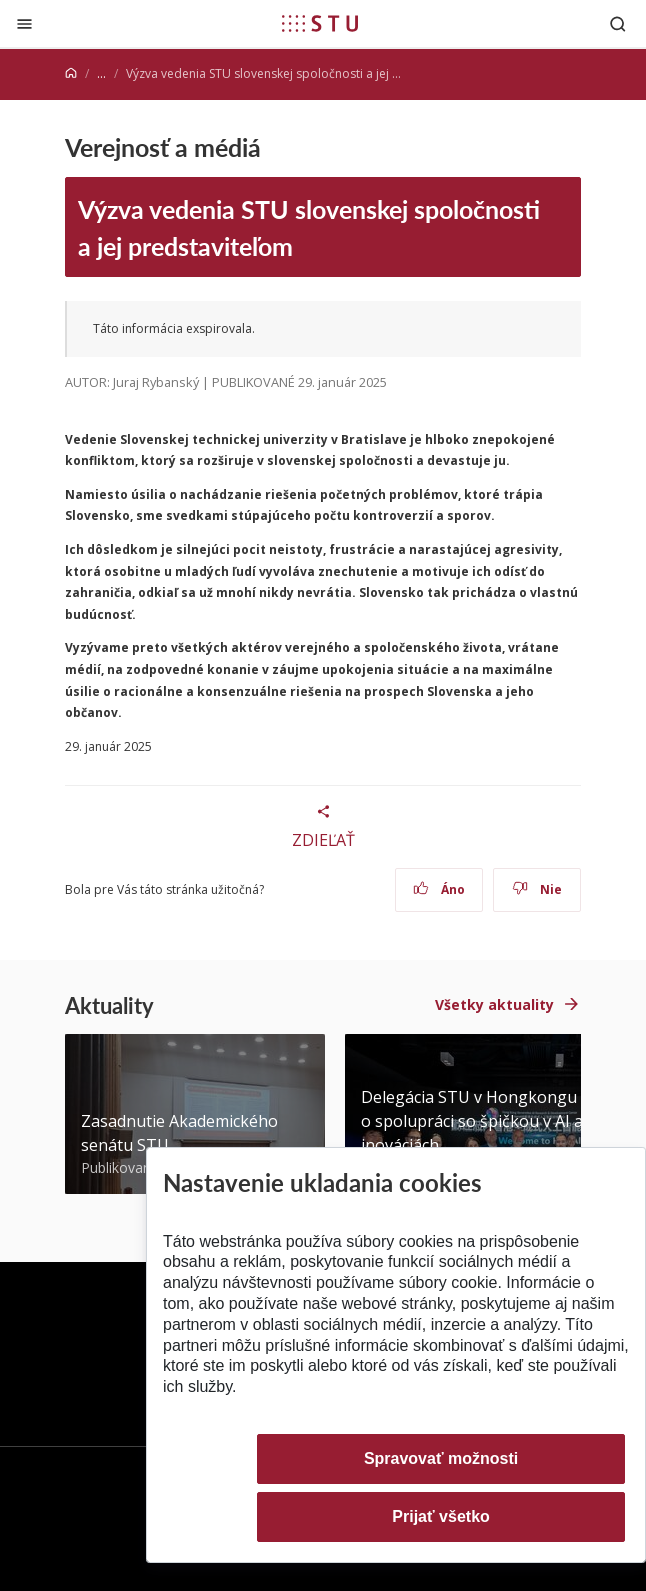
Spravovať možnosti (441, 1458)
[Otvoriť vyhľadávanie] (618, 23)
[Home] (71, 73)
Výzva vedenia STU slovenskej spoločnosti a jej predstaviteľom (309, 227)
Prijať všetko (441, 1516)
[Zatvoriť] (24, 23)
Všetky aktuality (494, 1004)
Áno (439, 889)
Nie (537, 889)
